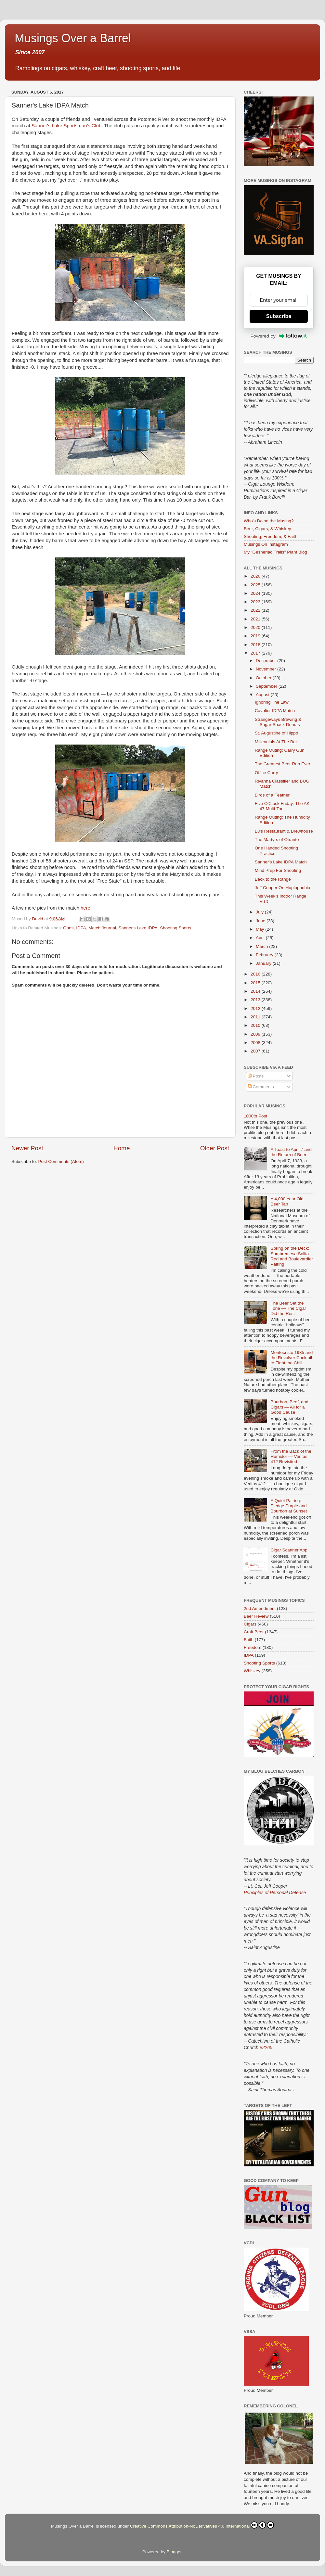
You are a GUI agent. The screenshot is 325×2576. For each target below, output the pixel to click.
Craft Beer (254, 1631)
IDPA (81, 927)
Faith (249, 1639)
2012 (256, 1008)
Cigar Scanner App (288, 1550)
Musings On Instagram (266, 544)
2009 (256, 1034)
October (264, 677)
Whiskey (252, 1670)
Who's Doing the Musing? (268, 520)
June (261, 920)
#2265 (266, 2047)
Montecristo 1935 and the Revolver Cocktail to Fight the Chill (291, 1357)
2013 (256, 999)
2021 (256, 619)
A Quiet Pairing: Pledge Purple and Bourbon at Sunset (288, 1505)
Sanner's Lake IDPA (137, 927)
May (260, 929)
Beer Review (256, 1616)
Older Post (214, 1148)
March (262, 946)
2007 (256, 1051)
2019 (256, 635)
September (267, 686)
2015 (256, 982)
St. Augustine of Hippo (276, 733)
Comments (261, 1086)
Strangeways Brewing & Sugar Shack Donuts (278, 722)
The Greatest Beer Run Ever (282, 763)
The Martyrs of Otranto (277, 839)
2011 (256, 1016)
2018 (256, 644)
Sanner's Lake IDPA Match (281, 862)
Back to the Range (273, 879)
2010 (256, 1025)
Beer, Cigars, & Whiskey (267, 528)
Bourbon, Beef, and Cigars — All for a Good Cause (289, 1407)
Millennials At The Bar (276, 741)
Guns (68, 927)
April (261, 937)
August (263, 694)
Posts (256, 1076)
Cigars (250, 1624)
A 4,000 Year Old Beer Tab (286, 1201)
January (264, 963)
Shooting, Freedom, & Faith (270, 536)
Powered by (279, 335)
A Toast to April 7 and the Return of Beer (291, 1152)
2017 (256, 653)
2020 (256, 627)
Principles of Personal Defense (275, 1892)
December (266, 660)
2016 (256, 974)
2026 (256, 576)
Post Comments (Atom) (61, 1161)
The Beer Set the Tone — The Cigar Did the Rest (288, 1308)
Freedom (252, 1647)
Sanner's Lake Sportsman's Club (66, 125)
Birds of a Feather (272, 795)
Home (121, 1148)
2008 (256, 1042)
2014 (256, 991)
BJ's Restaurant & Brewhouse (284, 831)
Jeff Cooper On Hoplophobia (282, 887)
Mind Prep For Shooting (278, 870)
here (85, 908)
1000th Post (255, 1116)
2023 (256, 601)
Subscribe (278, 316)
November (266, 669)
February (265, 954)
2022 (256, 610)
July (260, 912)
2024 (256, 593)
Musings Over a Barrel (73, 38)
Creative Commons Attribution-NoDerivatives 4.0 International (202, 2525)
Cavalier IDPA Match (275, 710)
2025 (256, 584)
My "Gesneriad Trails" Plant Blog (275, 552)
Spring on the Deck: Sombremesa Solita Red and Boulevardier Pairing (291, 1256)
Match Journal (102, 927)
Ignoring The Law (272, 702)
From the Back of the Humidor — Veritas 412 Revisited (290, 1456)
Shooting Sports (175, 927)
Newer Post (27, 1148)
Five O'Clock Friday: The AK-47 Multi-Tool (283, 806)
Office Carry (266, 772)
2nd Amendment (260, 1608)
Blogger (174, 2551)
